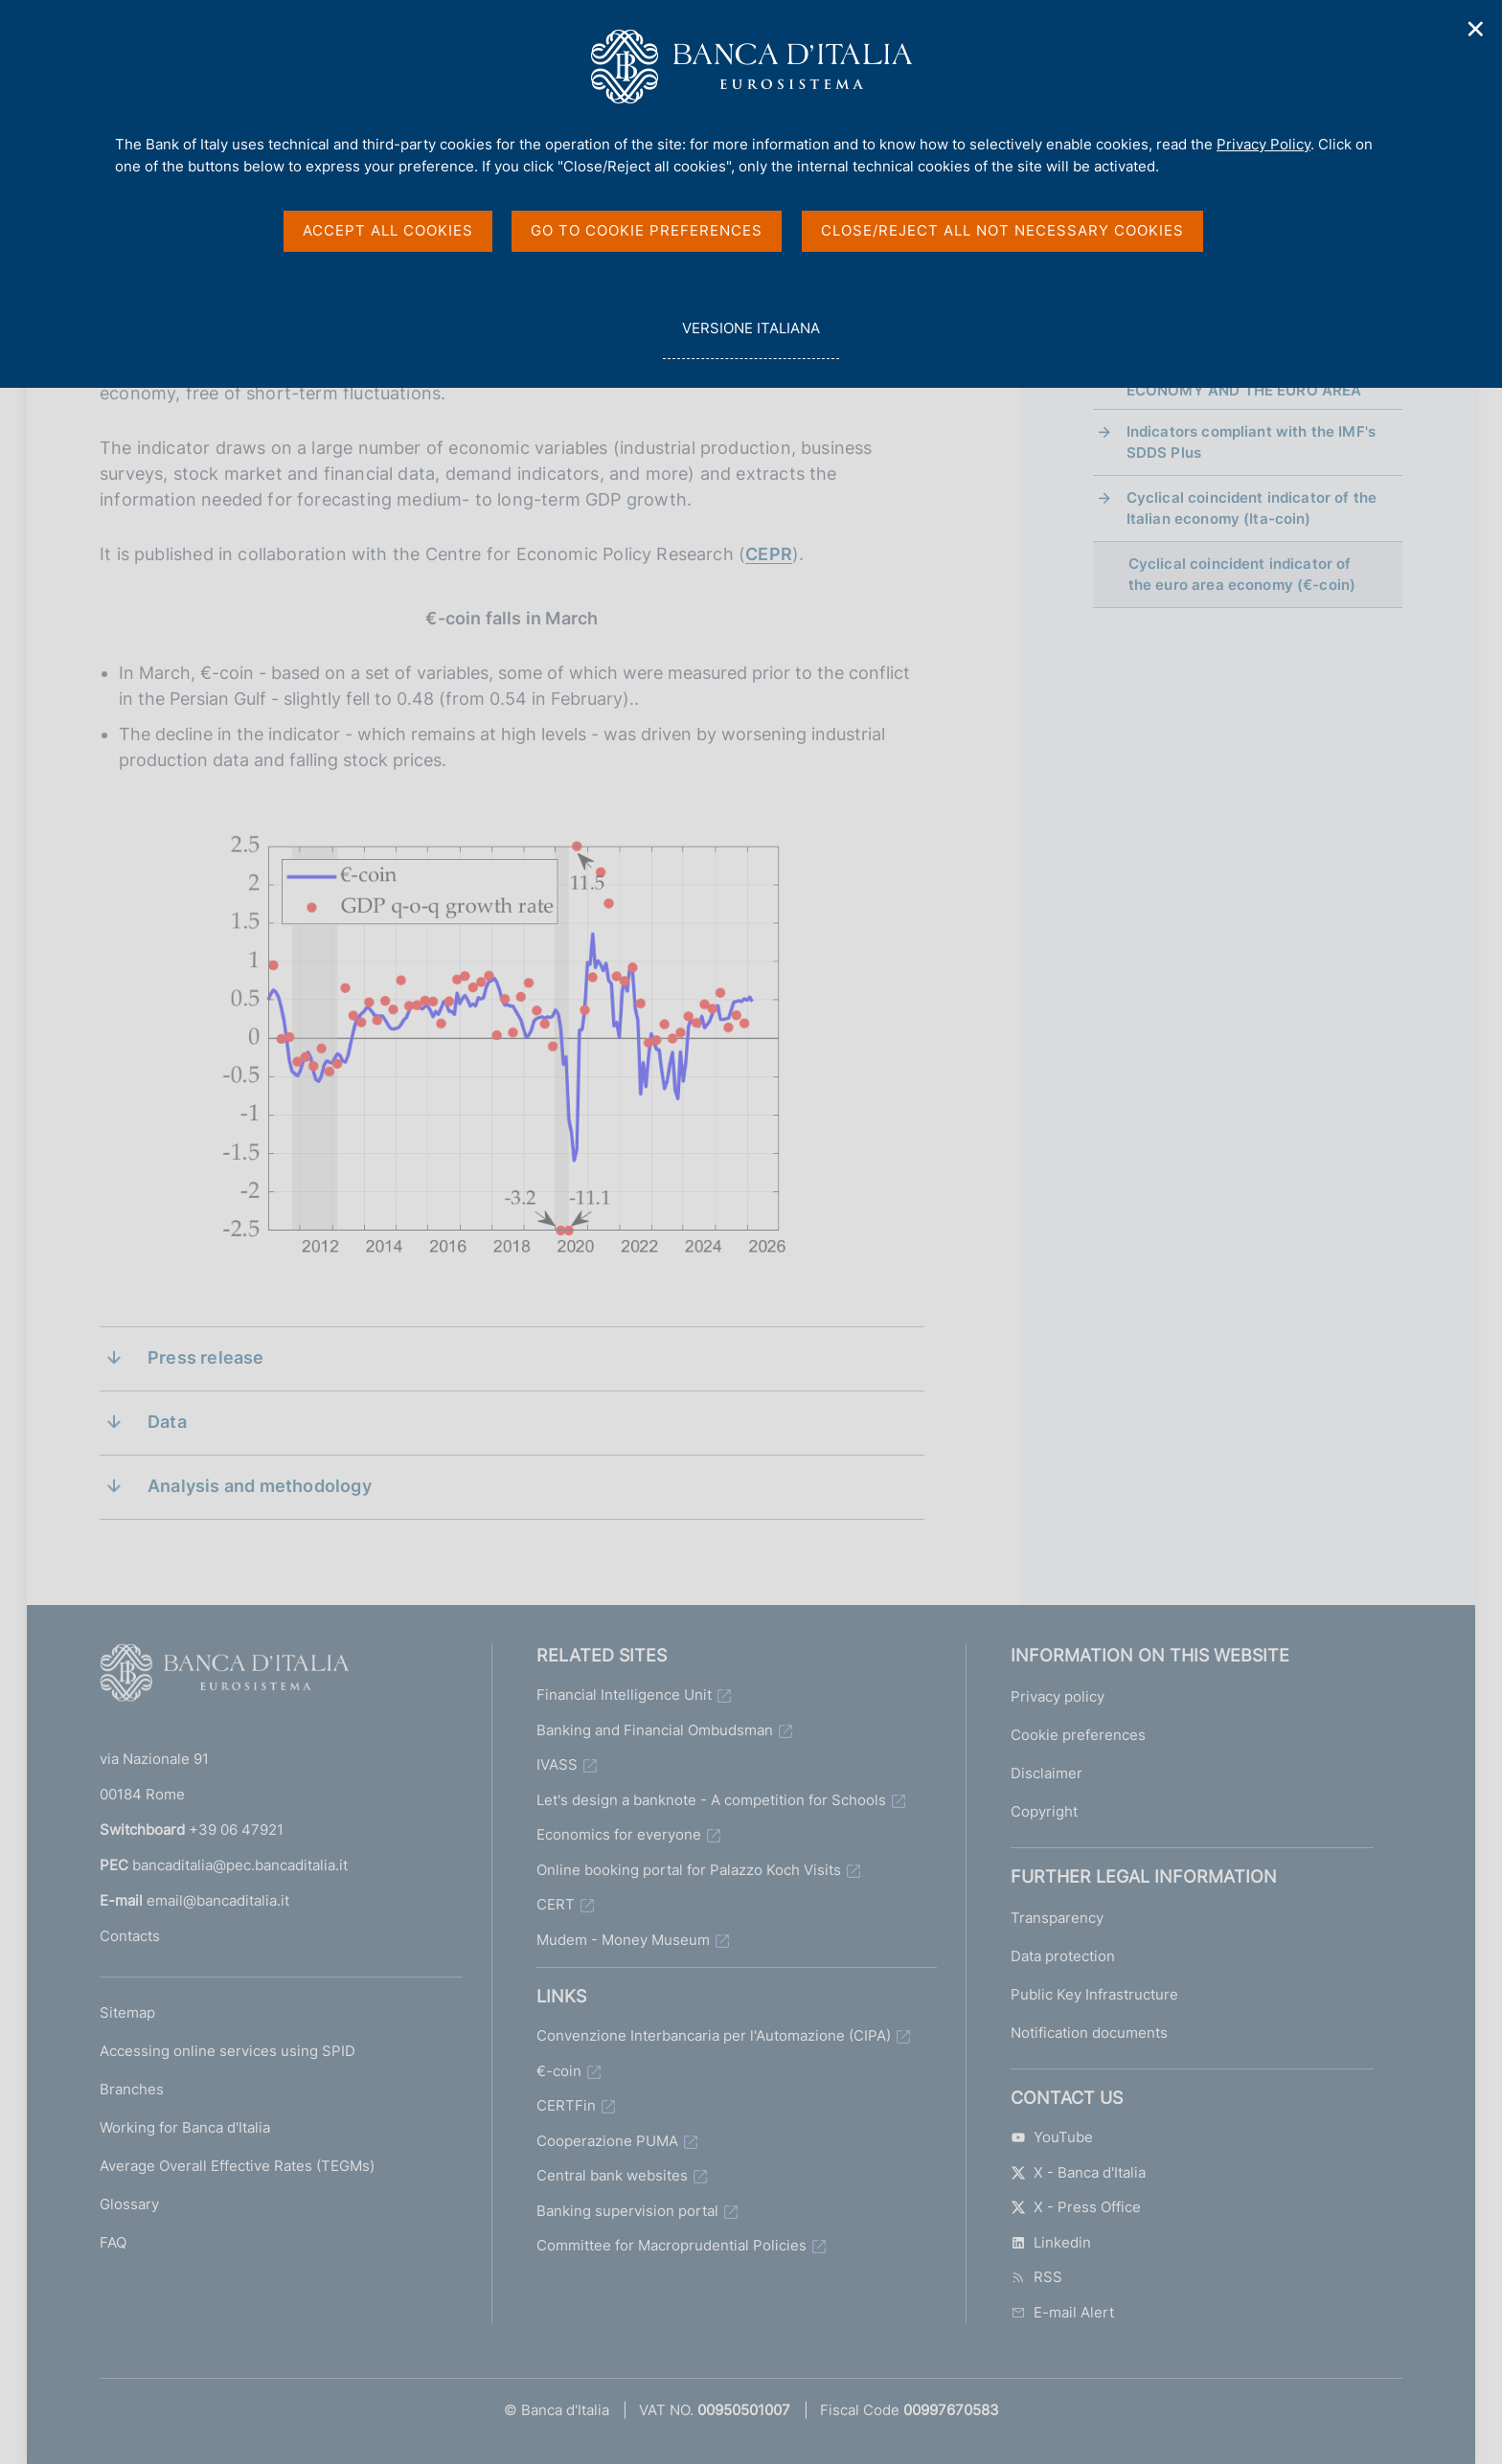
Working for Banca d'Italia (185, 2127)
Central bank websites (612, 2175)
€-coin (558, 2071)
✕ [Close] (1476, 29)
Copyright (1044, 1811)
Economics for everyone (618, 1834)
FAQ (113, 2242)
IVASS (557, 1764)
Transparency (1057, 1918)
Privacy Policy (1263, 144)
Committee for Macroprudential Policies (671, 2245)
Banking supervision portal (627, 2211)
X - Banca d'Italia (1078, 2172)
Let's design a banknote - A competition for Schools (711, 1800)
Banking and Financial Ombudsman (654, 1730)
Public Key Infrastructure (1094, 1994)
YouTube (1052, 2137)
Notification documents (1089, 2032)
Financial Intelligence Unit (624, 1694)
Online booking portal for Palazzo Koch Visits (688, 1870)
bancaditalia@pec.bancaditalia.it (240, 1865)
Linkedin (1051, 2242)
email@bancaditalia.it (218, 1900)
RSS (1036, 2277)
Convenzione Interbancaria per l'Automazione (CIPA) (713, 2035)
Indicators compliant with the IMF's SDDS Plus (1251, 442)
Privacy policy (1057, 1696)
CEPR (768, 554)
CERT (555, 1904)
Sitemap (127, 2012)
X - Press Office (1076, 2207)
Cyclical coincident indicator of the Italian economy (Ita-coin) (1251, 508)
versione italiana (750, 338)
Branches (132, 2089)
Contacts (130, 1936)
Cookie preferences (1078, 1735)
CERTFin (566, 2105)
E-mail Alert (1062, 2312)
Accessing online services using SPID (227, 2051)
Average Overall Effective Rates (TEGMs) (237, 2166)
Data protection (1063, 1956)
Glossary (129, 2204)
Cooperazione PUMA (607, 2141)
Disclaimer (1046, 1773)
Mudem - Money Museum (623, 1940)
